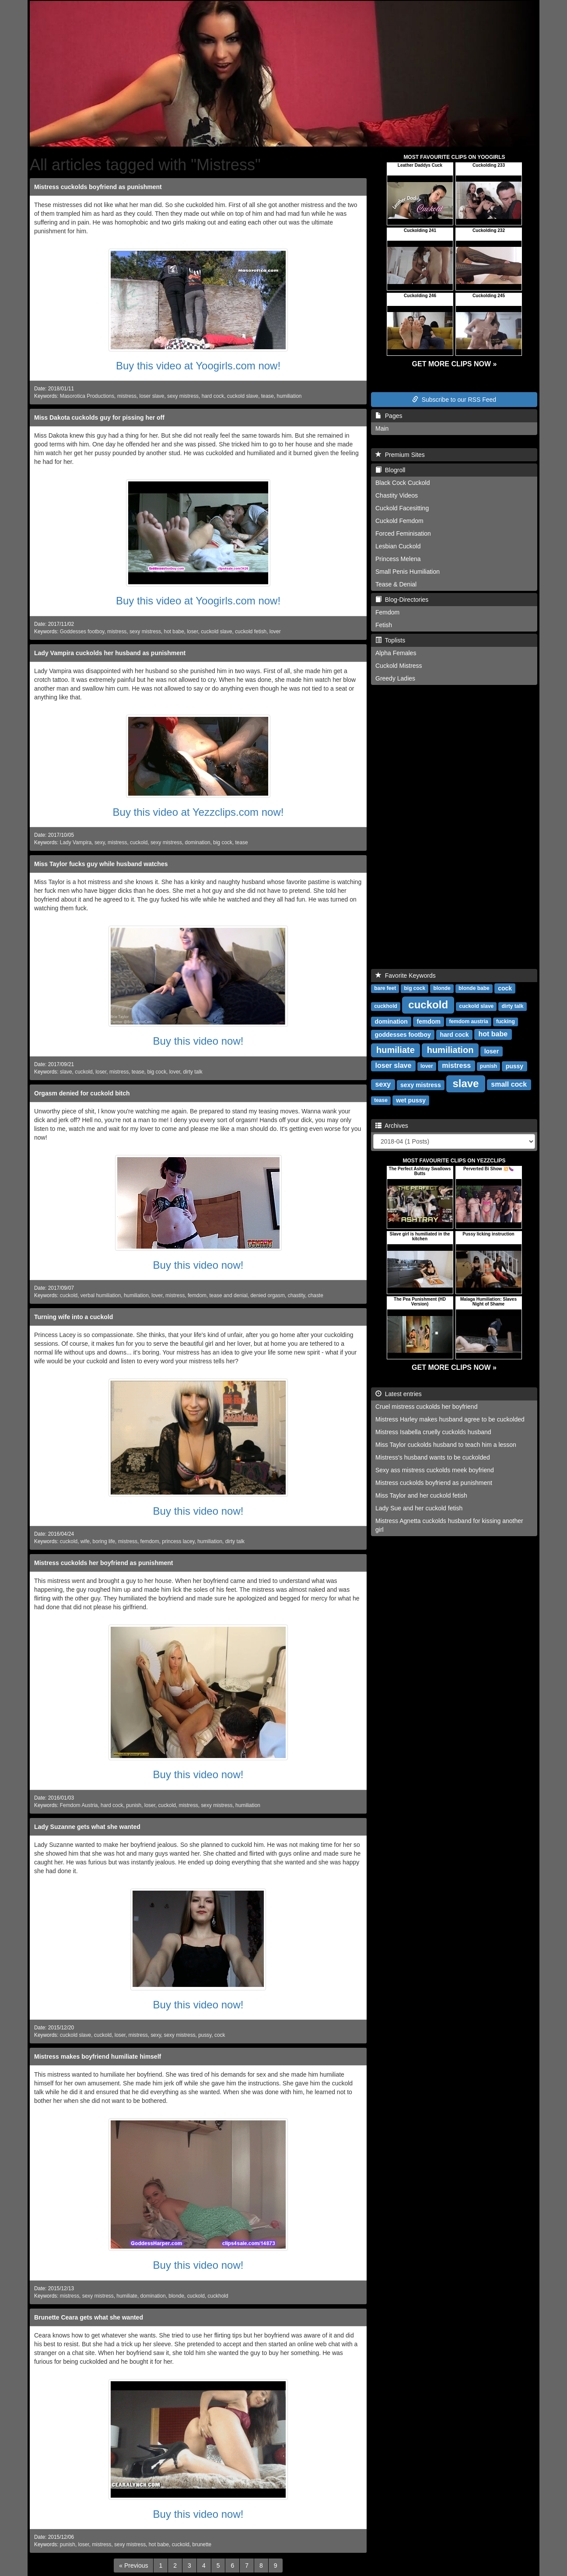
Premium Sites (400, 454)
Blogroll (390, 470)
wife (85, 1541)
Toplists (390, 640)
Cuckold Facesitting (402, 508)
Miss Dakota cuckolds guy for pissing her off (99, 417)
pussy (204, 2035)
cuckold (138, 842)
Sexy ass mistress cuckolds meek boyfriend (434, 1470)
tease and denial (229, 1295)
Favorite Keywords (405, 975)
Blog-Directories (401, 599)
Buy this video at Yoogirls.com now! (198, 366)
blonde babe (474, 988)
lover (275, 631)
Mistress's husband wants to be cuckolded (432, 1457)
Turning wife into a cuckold (73, 1316)
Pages (388, 415)
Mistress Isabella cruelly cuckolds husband (433, 1431)
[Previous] (133, 2565)
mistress (126, 396)
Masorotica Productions (87, 396)
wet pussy (411, 1099)
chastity (296, 1295)
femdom (197, 1295)
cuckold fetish (250, 631)
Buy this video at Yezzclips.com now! (198, 812)
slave (66, 1072)
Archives (391, 1125)
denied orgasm (267, 1295)
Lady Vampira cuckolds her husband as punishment (110, 652)
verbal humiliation (100, 1295)
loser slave (152, 396)
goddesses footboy (402, 1034)
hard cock (213, 396)
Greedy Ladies (395, 678)
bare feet (385, 988)
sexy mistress (183, 396)
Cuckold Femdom (399, 520)
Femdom (387, 612)
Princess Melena (398, 558)
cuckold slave (242, 396)
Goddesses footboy (82, 631)
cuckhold (218, 2296)
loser (192, 631)
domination (197, 842)
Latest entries (398, 1393)
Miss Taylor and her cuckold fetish (421, 1495)
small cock (509, 1084)
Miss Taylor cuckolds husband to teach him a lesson (445, 1444)
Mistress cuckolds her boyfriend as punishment (103, 1562)
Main (381, 428)
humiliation (289, 396)
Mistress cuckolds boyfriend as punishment (98, 186)
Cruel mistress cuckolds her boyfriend (426, 1406)
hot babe (174, 631)
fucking (505, 1021)
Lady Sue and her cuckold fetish (418, 1508)
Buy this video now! (198, 1041)
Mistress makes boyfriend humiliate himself (97, 2056)
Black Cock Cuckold (402, 482)
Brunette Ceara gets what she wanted (88, 2317)
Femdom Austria (79, 1805)
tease (267, 396)
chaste (315, 1295)
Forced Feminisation (403, 533)
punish (133, 1805)
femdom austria (468, 1021)
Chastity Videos (396, 495)
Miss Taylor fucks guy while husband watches (101, 863)
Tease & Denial (395, 584)
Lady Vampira (75, 842)
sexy (99, 842)
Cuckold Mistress (398, 665)
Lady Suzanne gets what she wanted (87, 1826)
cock (219, 2035)
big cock (222, 842)
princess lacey (178, 1541)
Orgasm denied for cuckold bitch (82, 1093)
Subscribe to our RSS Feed (454, 399)
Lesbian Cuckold (398, 546)
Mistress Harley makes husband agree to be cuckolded (450, 1419)
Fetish (383, 624)
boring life (104, 1541)
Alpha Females (395, 652)
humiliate (126, 2296)
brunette (202, 2544)
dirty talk (192, 1072)
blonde (176, 2296)
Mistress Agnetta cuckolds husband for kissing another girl (449, 1525)
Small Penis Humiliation (407, 571)
